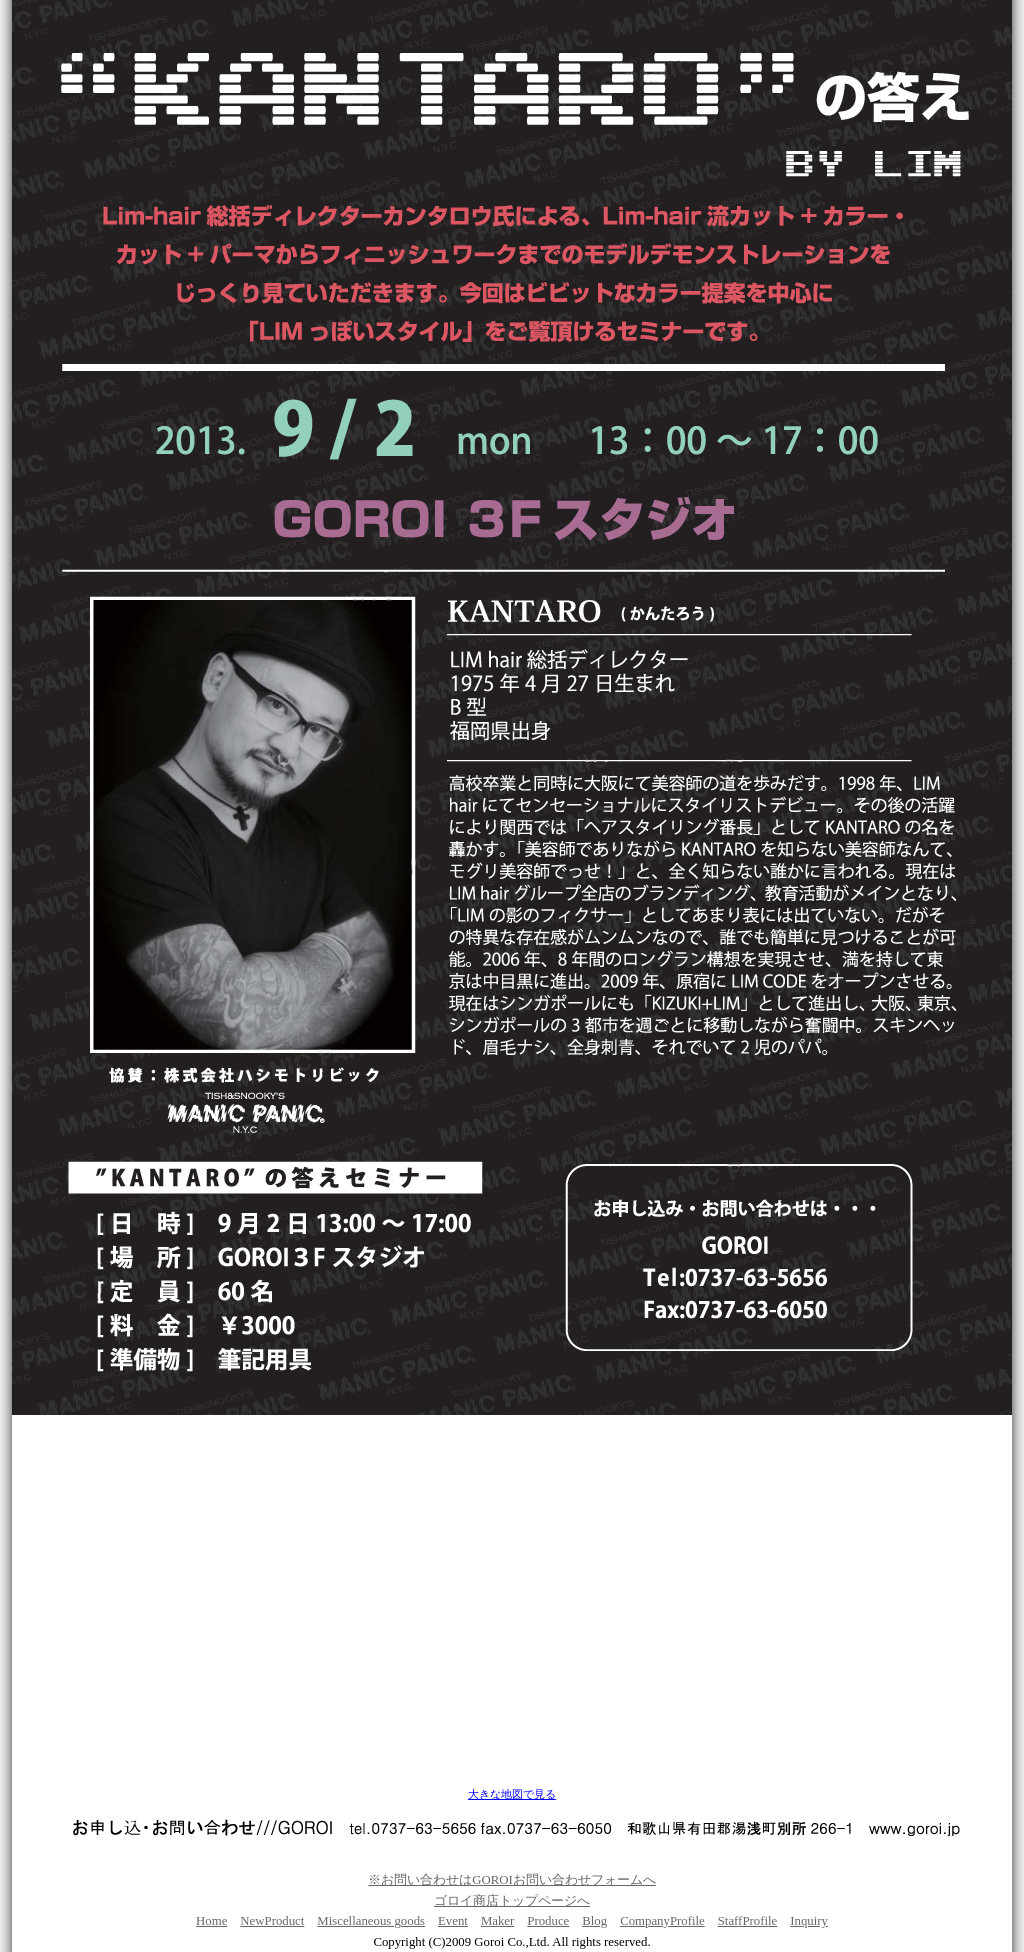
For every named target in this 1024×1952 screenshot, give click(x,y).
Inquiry (809, 1921)
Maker (497, 1921)
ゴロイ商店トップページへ (512, 1901)
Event (453, 1921)
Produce (548, 1921)
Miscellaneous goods (371, 1921)
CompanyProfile (662, 1921)
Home (211, 1921)
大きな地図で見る (512, 1794)
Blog (594, 1921)
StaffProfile (747, 1921)
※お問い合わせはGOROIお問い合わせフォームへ (512, 1880)
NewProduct (272, 1921)
